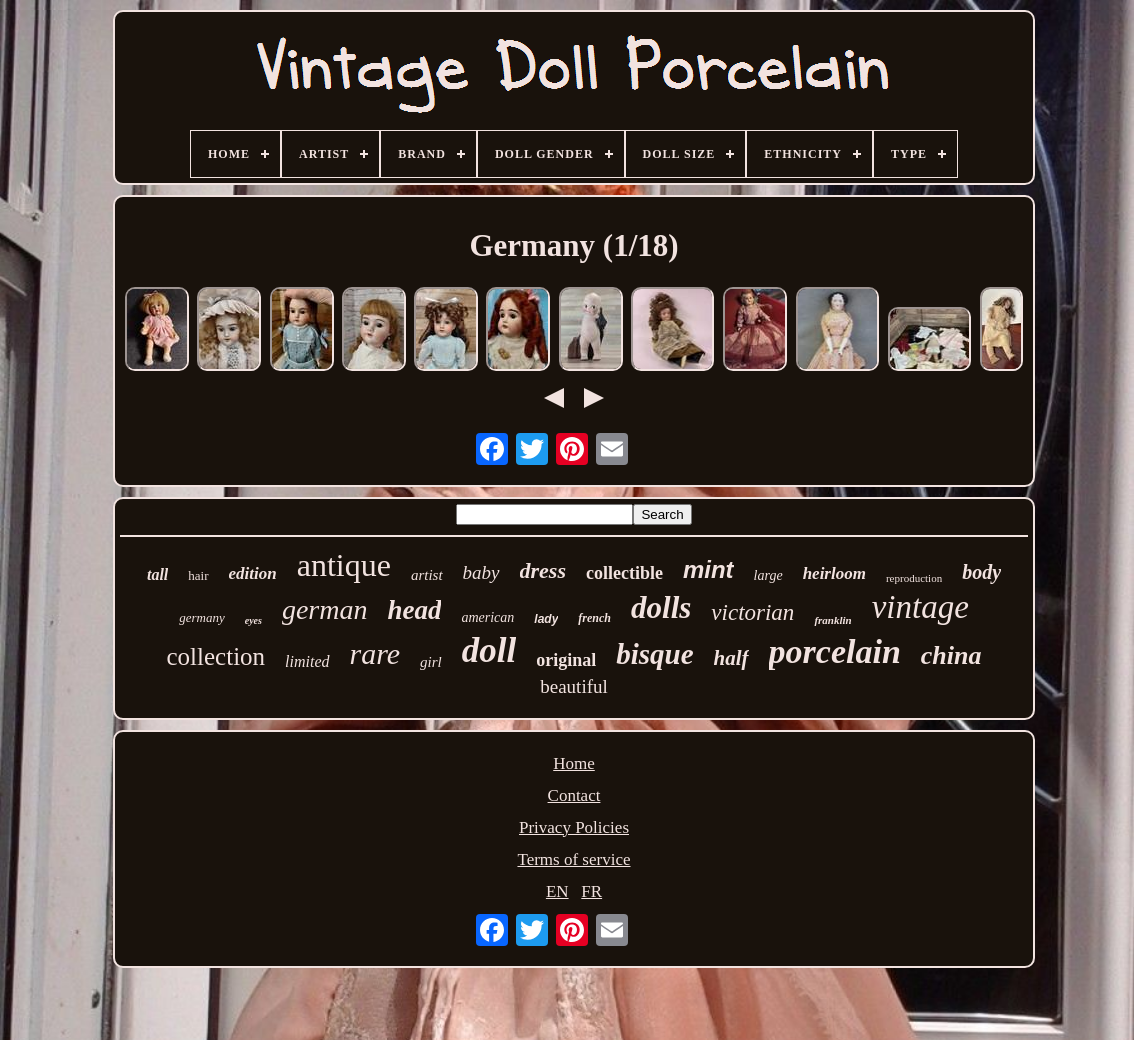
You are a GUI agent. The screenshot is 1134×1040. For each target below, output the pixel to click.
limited (307, 661)
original (566, 660)
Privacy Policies (574, 827)
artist (427, 575)
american (487, 617)
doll (489, 650)
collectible (624, 573)
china (951, 655)
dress (543, 570)
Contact (574, 795)
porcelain (835, 651)
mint (708, 569)
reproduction (914, 578)
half (731, 658)
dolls (661, 607)
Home (574, 763)
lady (546, 619)
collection (216, 656)
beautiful (574, 686)
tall (157, 574)
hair (198, 575)
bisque (654, 654)
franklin (832, 620)
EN (557, 891)
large (768, 575)
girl (431, 662)
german (325, 609)
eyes (253, 620)
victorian (752, 612)
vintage (920, 607)
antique (344, 565)
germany (202, 617)
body (981, 572)
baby (481, 572)
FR (591, 891)
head (414, 610)
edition (253, 573)
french (594, 618)
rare (375, 653)
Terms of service (573, 859)
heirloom (834, 573)
